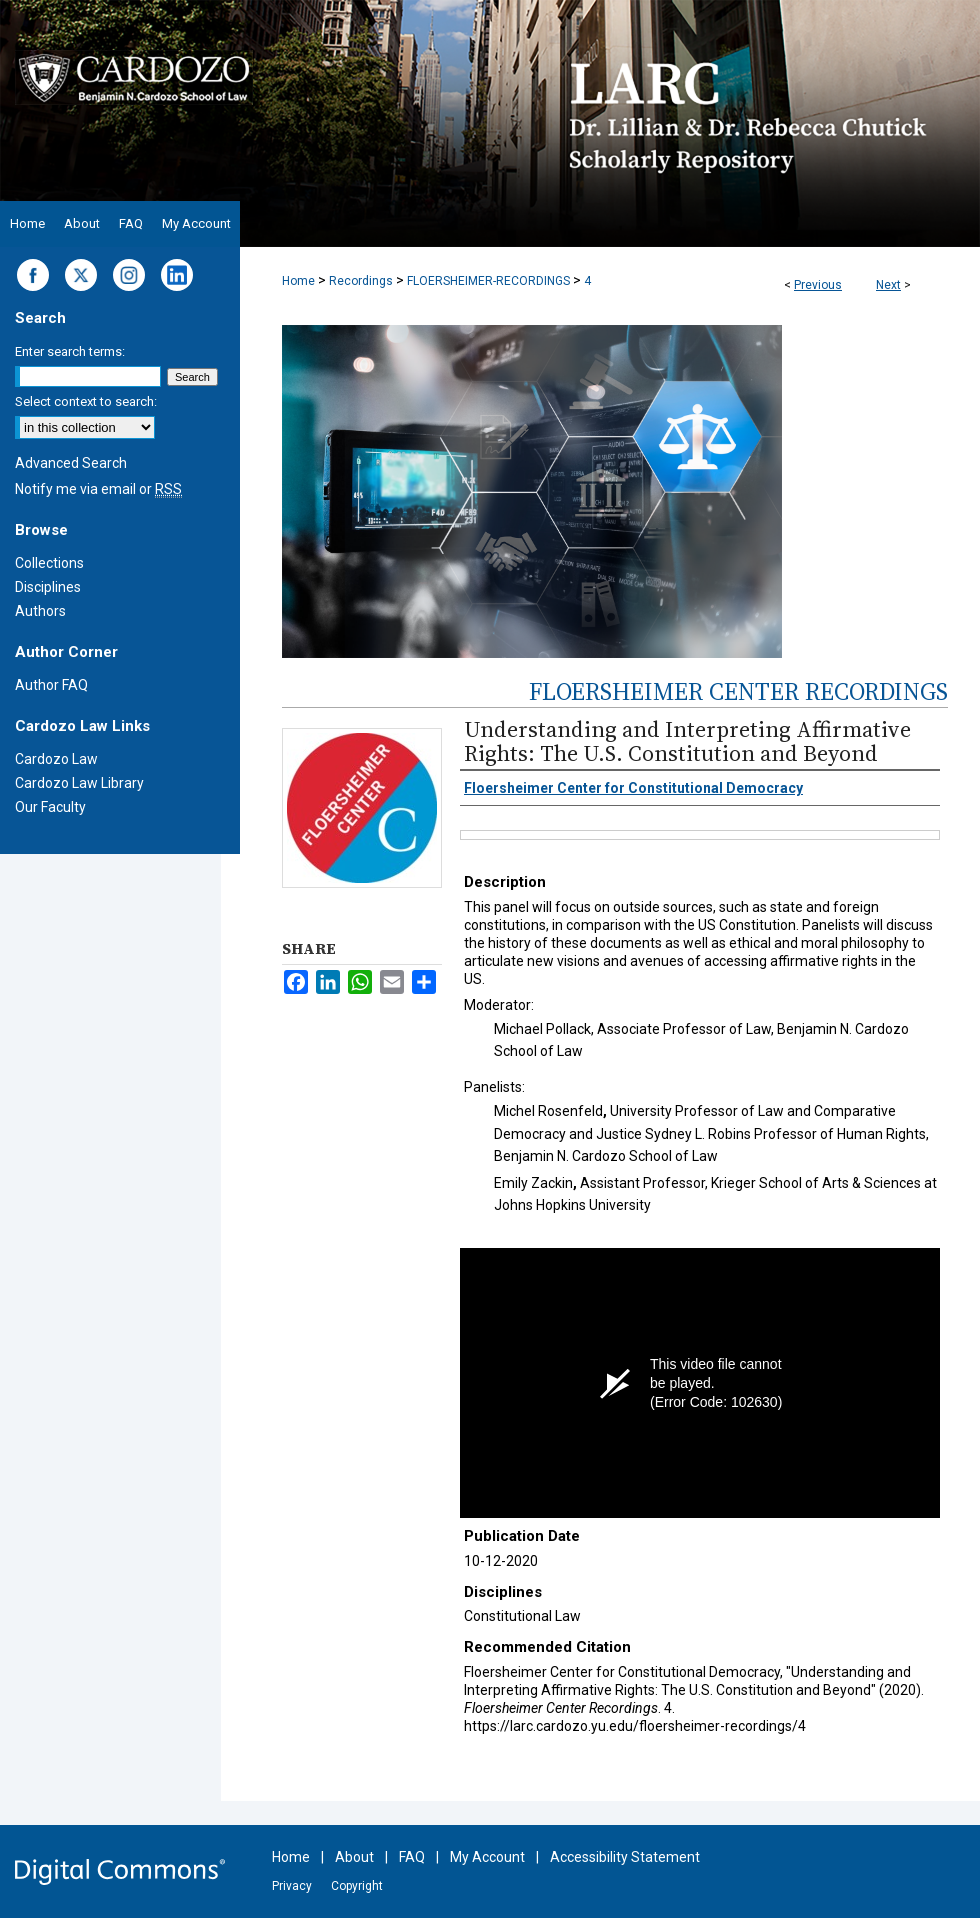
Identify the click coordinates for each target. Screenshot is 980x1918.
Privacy (292, 1886)
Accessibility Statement (625, 1857)
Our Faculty (50, 807)
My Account (487, 1857)
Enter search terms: (70, 351)
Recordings (361, 281)
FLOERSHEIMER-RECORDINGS (488, 281)
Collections (49, 563)
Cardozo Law (56, 759)
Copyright (357, 1886)
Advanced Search (71, 463)
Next (888, 285)
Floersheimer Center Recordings (738, 691)
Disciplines (48, 587)
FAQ (412, 1857)
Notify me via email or (98, 489)
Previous (818, 285)
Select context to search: (86, 401)
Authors (40, 611)
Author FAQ (51, 685)
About (354, 1857)
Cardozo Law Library (79, 783)
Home (298, 281)
